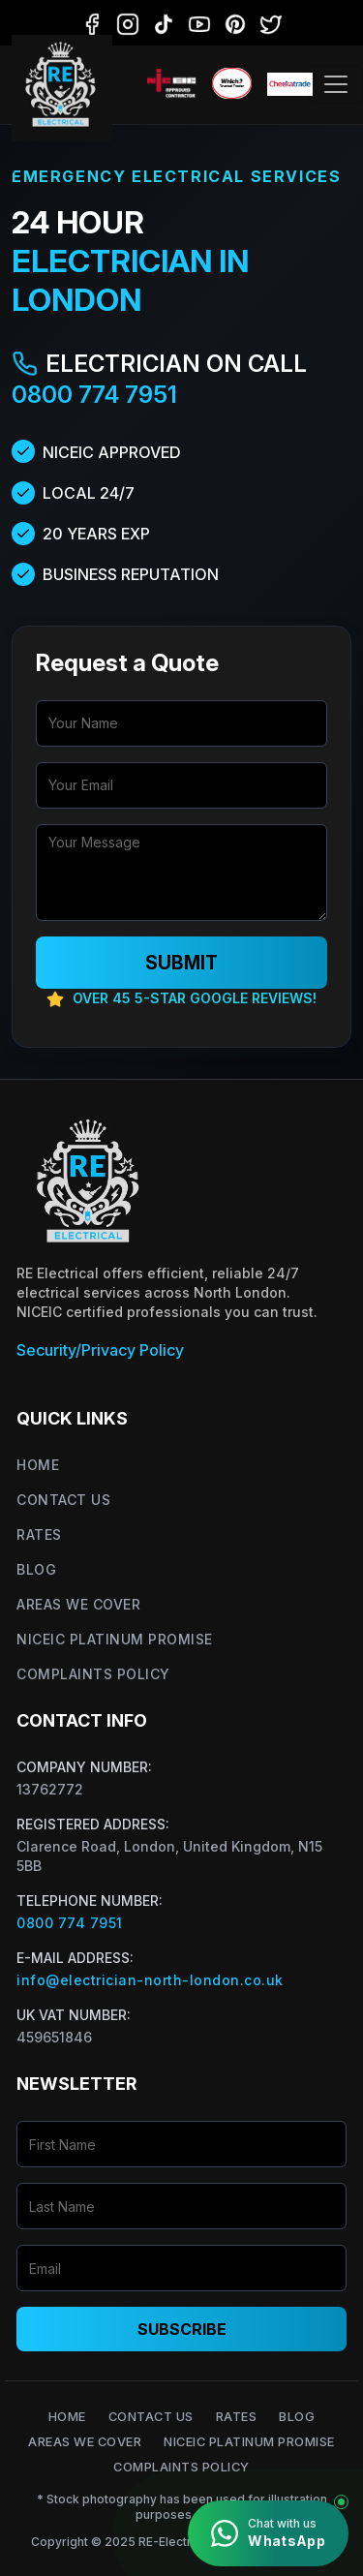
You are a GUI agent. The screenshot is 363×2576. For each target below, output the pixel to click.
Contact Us (63, 1499)
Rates (39, 1534)
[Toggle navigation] (336, 84)
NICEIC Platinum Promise (114, 1639)
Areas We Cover (78, 1604)
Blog (36, 1569)
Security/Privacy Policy (100, 1350)
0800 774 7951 (94, 395)
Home (37, 1465)
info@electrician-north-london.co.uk (150, 1980)
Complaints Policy (93, 1674)
